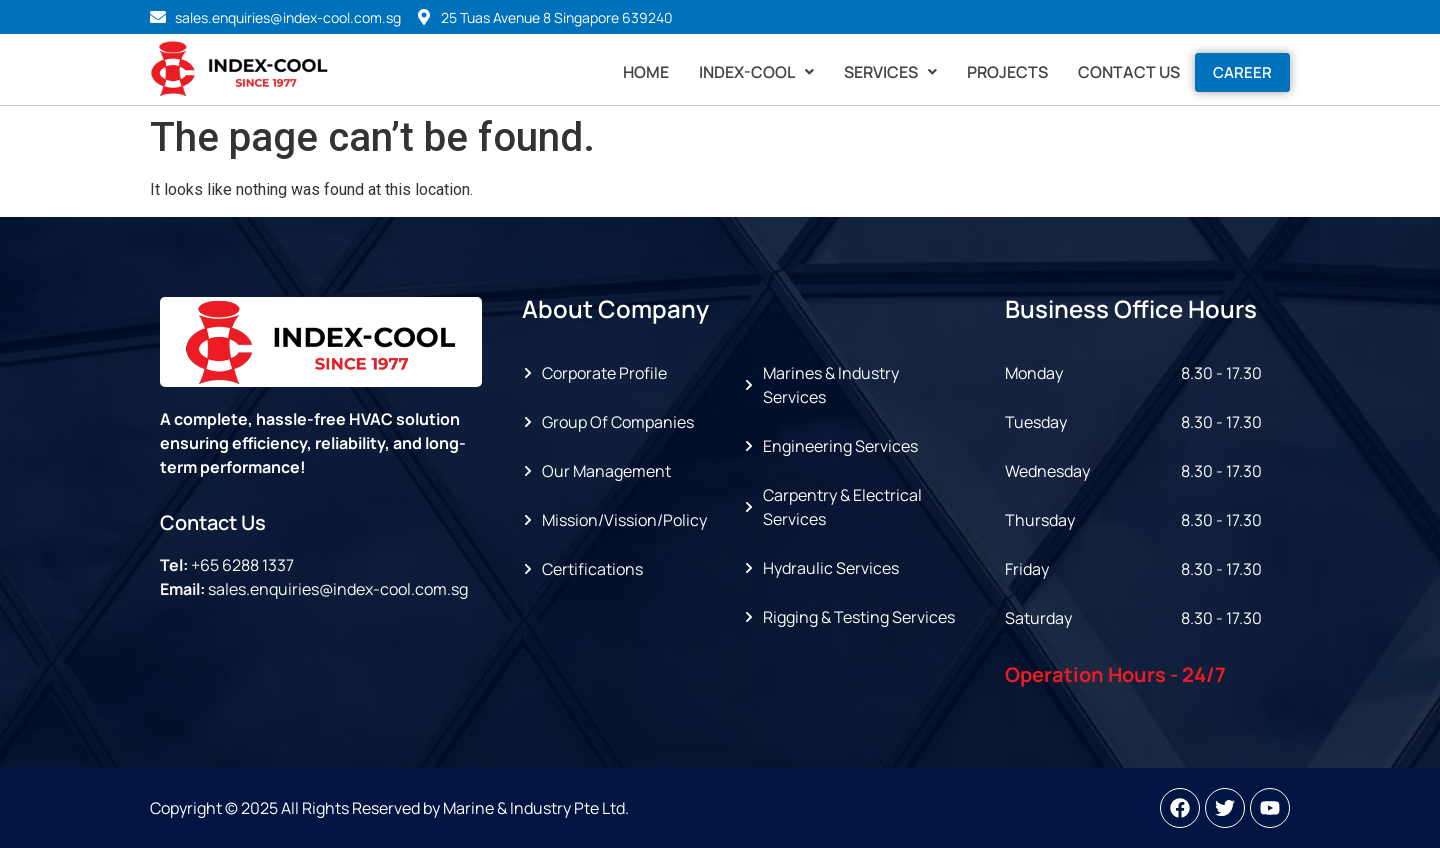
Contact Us (1129, 72)
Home (646, 72)
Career (1242, 72)
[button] (756, 72)
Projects (1007, 72)
